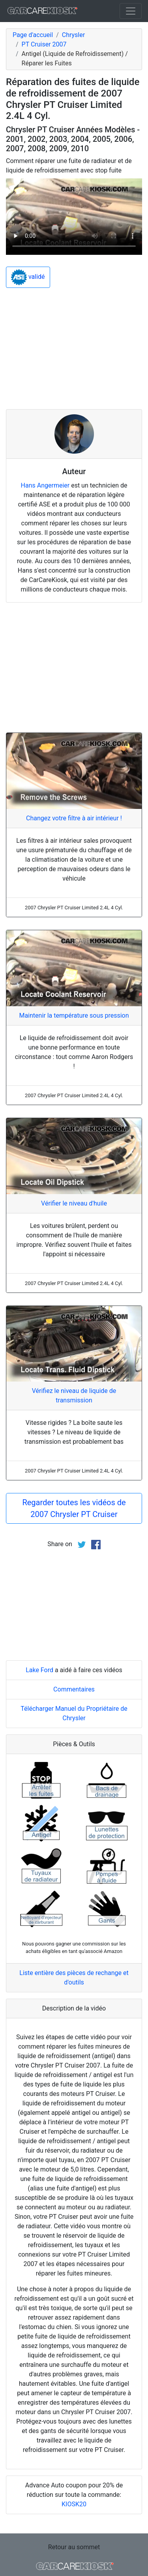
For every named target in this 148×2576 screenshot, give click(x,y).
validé (28, 277)
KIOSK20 (74, 2504)
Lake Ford (39, 1670)
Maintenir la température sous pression (74, 1015)
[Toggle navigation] (131, 11)
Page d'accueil (33, 35)
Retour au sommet (74, 2547)
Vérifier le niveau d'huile (74, 1203)
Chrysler (73, 35)
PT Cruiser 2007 (44, 44)
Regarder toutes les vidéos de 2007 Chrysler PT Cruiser (74, 1508)
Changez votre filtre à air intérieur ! (74, 818)
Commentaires (74, 1689)
